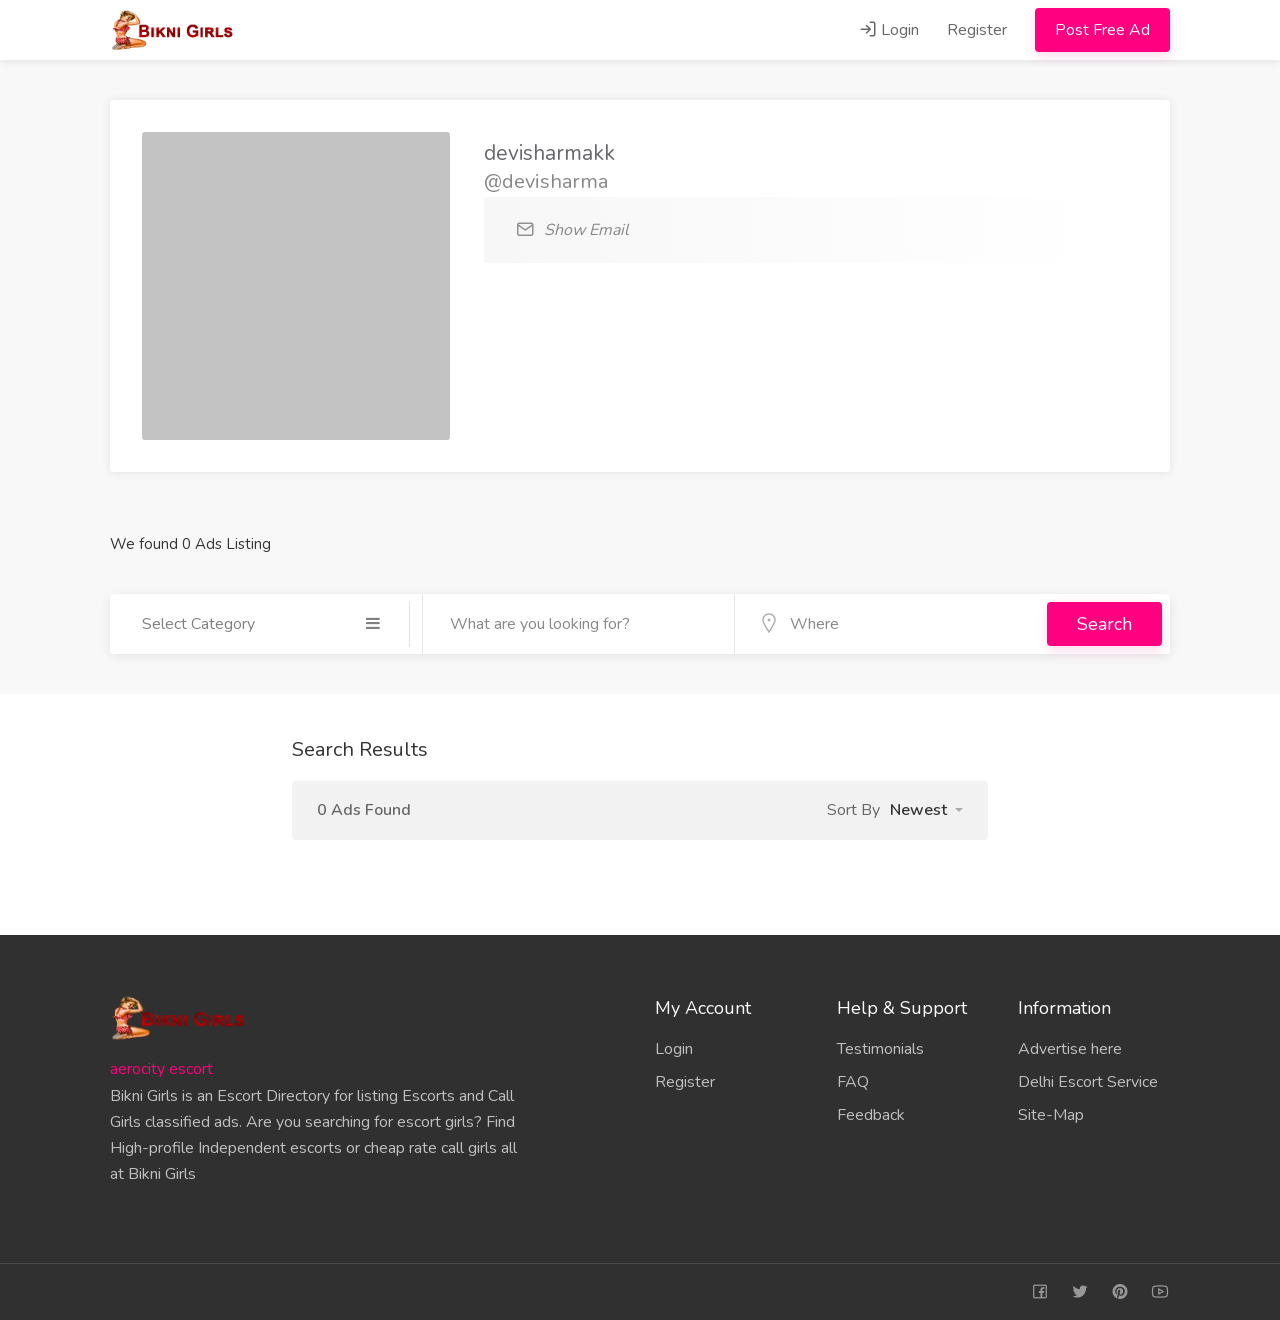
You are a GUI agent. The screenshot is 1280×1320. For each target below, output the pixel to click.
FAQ (853, 1082)
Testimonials (880, 1049)
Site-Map (1051, 1115)
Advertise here (1070, 1049)
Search (1104, 624)
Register (977, 30)
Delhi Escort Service (1088, 1082)
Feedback (871, 1115)
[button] (926, 810)
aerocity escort (161, 1069)
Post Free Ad (1102, 30)
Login (889, 30)
